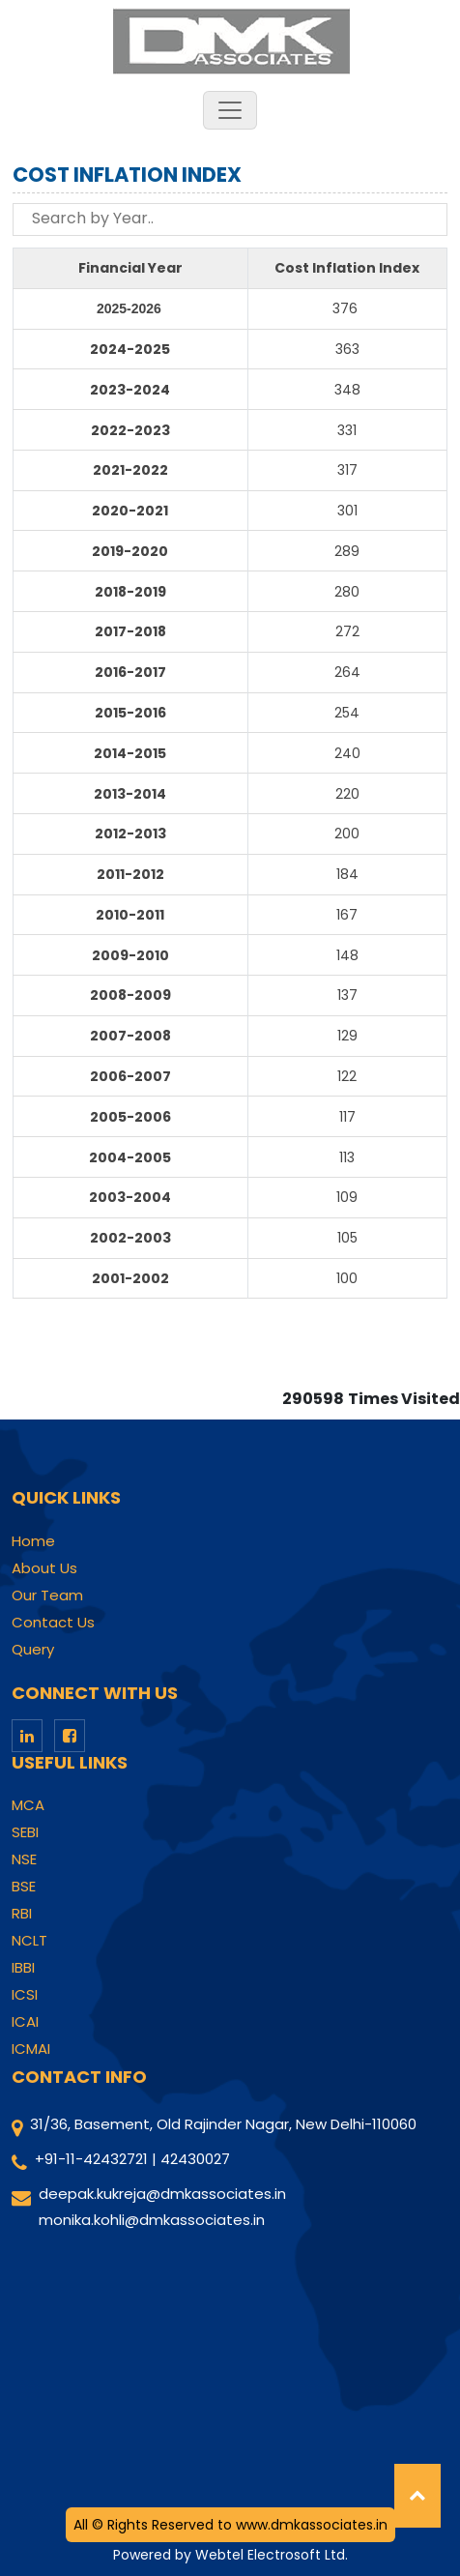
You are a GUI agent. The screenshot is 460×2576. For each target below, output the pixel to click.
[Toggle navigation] (230, 110)
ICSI (25, 1995)
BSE (24, 1886)
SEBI (25, 1832)
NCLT (29, 1940)
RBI (22, 1913)
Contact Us (53, 1622)
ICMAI (31, 2049)
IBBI (23, 1967)
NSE (24, 1859)
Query (33, 1649)
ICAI (25, 2022)
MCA (28, 1805)
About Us (44, 1568)
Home (33, 1541)
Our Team (47, 1595)
